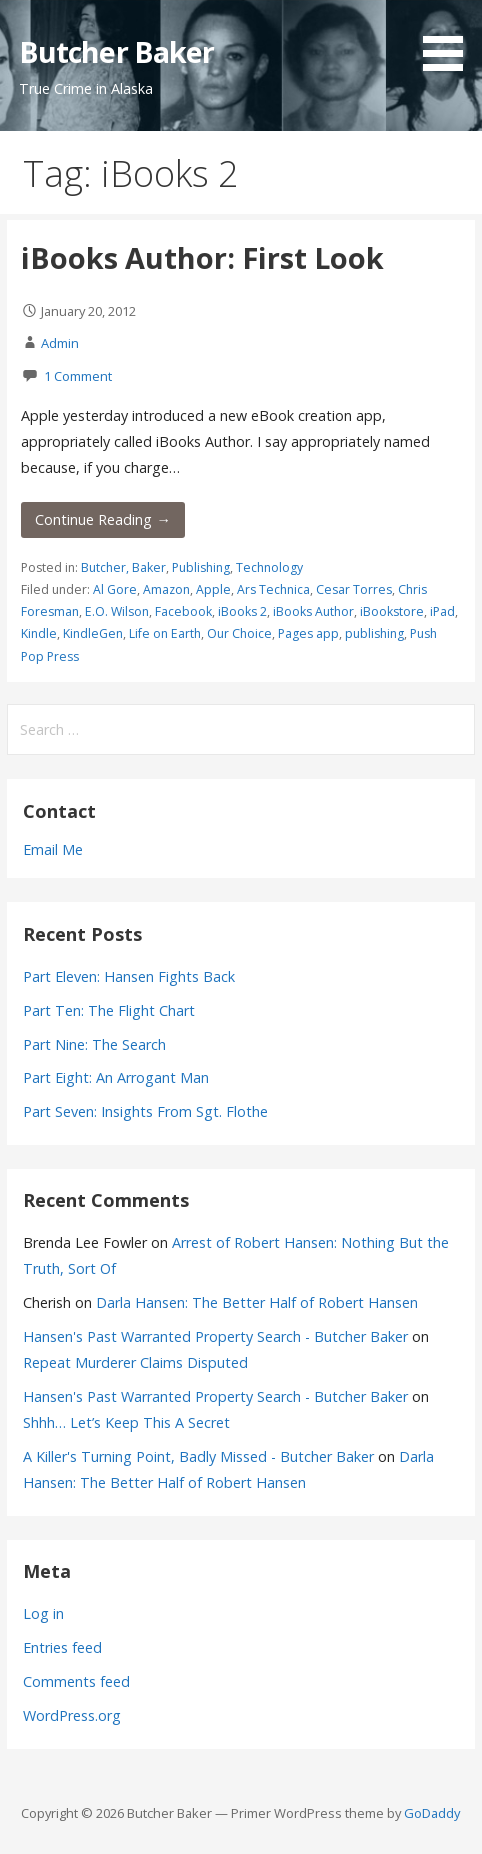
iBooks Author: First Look (202, 257)
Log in (43, 1613)
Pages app (308, 633)
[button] (450, 39)
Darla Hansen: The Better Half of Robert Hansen (257, 1302)
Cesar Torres (354, 589)
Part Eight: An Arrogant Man (116, 1077)
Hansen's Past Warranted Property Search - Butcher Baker (215, 1336)
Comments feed (76, 1681)
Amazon (166, 589)
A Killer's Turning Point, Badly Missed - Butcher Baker (198, 1456)
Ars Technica (273, 589)
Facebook (183, 611)
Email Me (53, 849)
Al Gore (115, 589)
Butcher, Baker (123, 567)
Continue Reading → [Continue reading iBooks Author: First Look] (102, 519)
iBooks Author (313, 611)
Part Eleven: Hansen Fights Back (129, 976)
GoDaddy (432, 1813)
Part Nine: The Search (94, 1044)
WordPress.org (72, 1715)
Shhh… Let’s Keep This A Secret (126, 1422)
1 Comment (78, 376)
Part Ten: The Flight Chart (109, 1010)
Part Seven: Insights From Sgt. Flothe (145, 1111)
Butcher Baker (117, 51)
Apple (213, 589)
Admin (60, 343)
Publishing (201, 567)
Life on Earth (165, 633)
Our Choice (239, 633)
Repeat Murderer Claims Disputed (135, 1362)
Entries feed (62, 1647)
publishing (374, 633)
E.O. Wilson (117, 611)
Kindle (39, 633)
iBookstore (392, 611)
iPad (442, 611)
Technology (269, 567)
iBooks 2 (242, 611)
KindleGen (93, 633)
